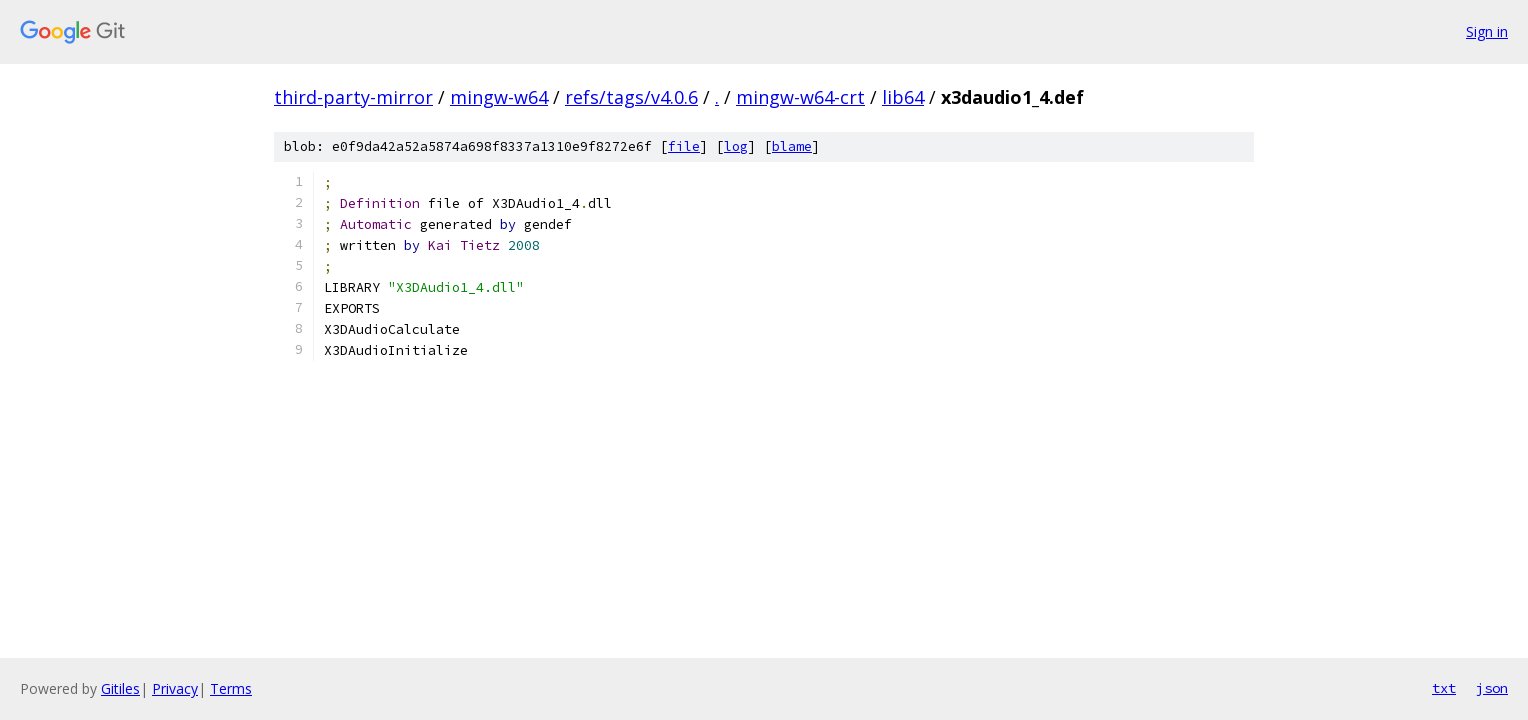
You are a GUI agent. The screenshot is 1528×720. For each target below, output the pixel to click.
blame (792, 146)
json (1492, 688)
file (684, 146)
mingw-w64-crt (800, 97)
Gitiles (120, 688)
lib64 (903, 97)
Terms (231, 688)
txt (1444, 688)
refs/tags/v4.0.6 (631, 97)
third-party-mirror (353, 97)
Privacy (175, 688)
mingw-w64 (499, 97)
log (736, 146)
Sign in (1487, 31)
